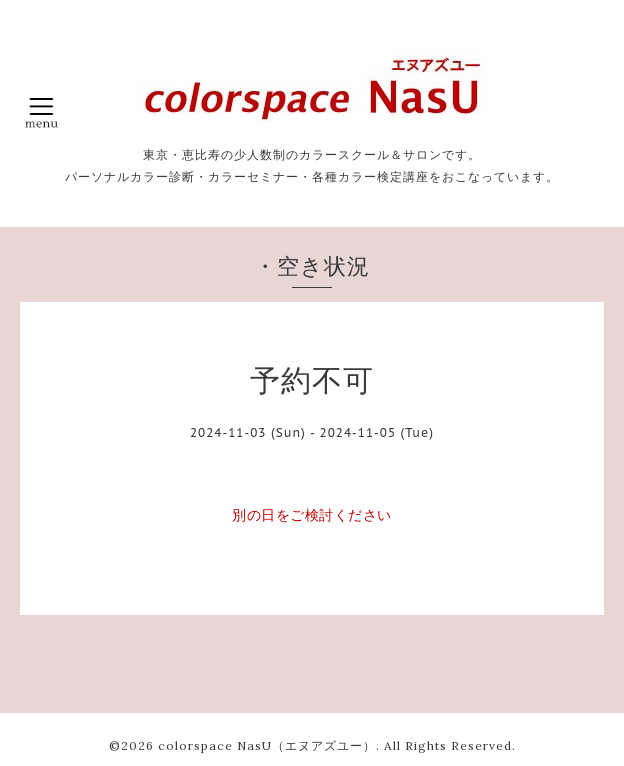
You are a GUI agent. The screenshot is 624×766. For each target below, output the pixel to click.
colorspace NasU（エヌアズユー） (267, 745)
